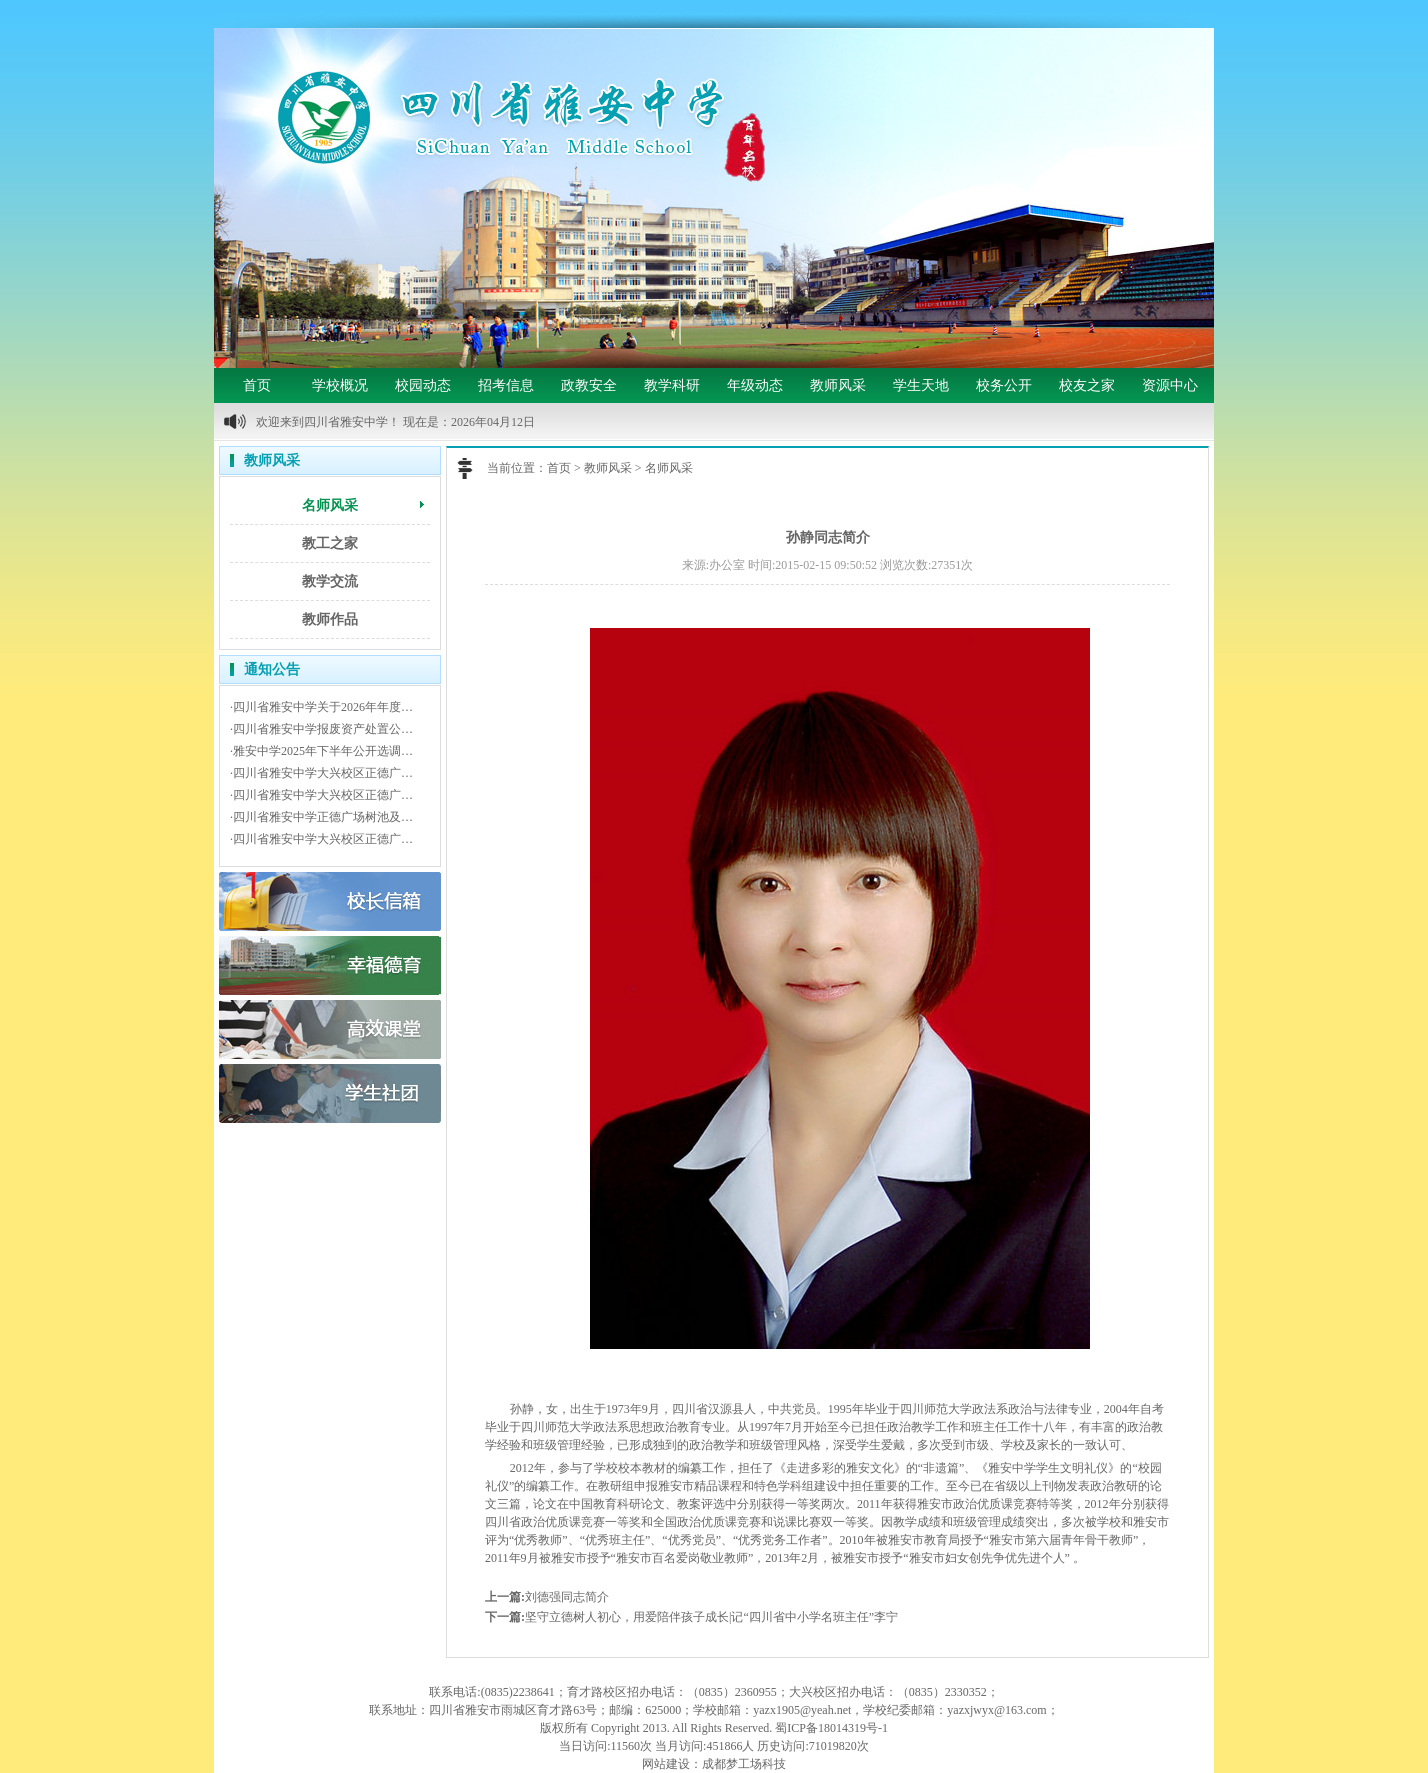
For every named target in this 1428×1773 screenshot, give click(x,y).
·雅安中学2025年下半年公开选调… (321, 751)
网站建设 (666, 1764)
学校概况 (340, 385)
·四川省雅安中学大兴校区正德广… (321, 773)
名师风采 (330, 505)
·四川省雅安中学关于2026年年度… (321, 707)
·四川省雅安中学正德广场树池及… (321, 817)
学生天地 (921, 385)
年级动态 (755, 385)
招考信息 (506, 385)
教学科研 (672, 385)
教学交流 (330, 581)
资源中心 (1170, 385)
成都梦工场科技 (744, 1764)
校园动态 (423, 385)
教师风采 (838, 385)
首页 (257, 385)
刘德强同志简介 (567, 1597)
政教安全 (589, 385)
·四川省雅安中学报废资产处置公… (321, 729)
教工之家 (330, 543)
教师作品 (330, 619)
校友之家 (1087, 385)
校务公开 (1004, 385)
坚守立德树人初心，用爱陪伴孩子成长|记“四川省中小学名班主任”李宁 (711, 1617)
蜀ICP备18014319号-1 (831, 1728)
